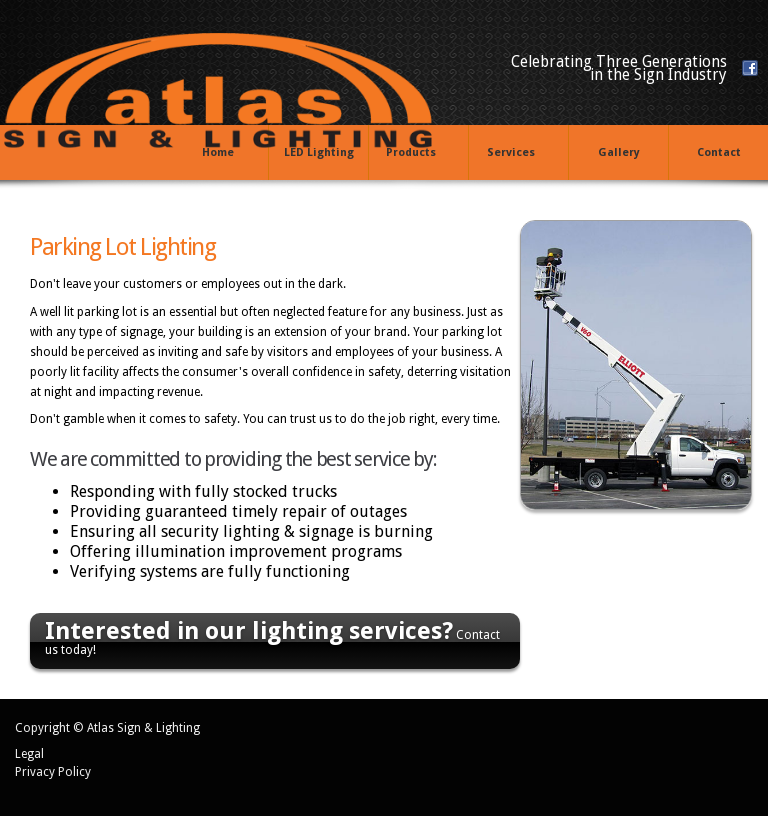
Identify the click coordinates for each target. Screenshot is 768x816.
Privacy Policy (53, 772)
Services (514, 153)
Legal (29, 754)
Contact (719, 152)
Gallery (619, 152)
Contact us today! (272, 637)
